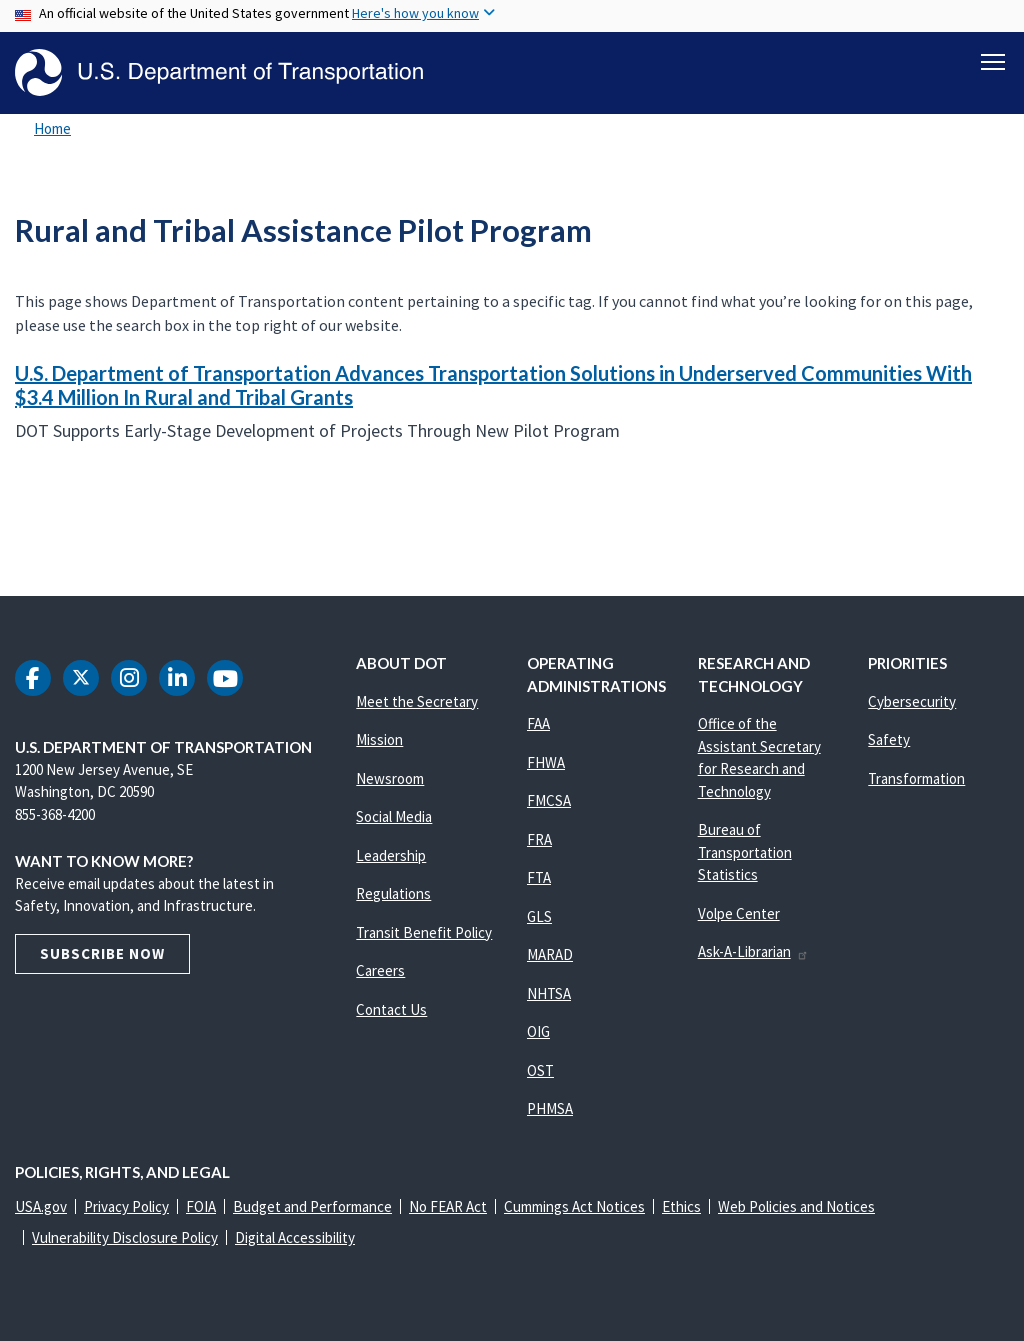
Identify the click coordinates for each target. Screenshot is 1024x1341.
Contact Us (391, 1009)
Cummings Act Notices (574, 1206)
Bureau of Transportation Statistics (745, 852)
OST (540, 1070)
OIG (538, 1031)
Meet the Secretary (417, 701)
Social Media (394, 816)
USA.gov (41, 1206)
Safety (889, 739)
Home (52, 128)
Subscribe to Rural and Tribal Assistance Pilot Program (12, 512)
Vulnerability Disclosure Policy (125, 1237)
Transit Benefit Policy (424, 932)
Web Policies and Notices (796, 1206)
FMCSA (549, 800)
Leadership (391, 855)
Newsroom (390, 778)
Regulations (393, 893)
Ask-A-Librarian (753, 951)
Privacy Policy (126, 1206)
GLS (539, 916)
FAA (538, 723)
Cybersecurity (912, 701)
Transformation (916, 778)
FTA (539, 877)
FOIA (201, 1206)
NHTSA (549, 993)
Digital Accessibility (295, 1237)
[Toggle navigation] (993, 61)
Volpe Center (739, 913)
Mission (379, 739)
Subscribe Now (102, 953)
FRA (539, 839)
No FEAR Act (448, 1206)
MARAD (550, 954)
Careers (380, 970)
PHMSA (550, 1108)
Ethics (681, 1206)
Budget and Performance (312, 1206)
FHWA (546, 762)
